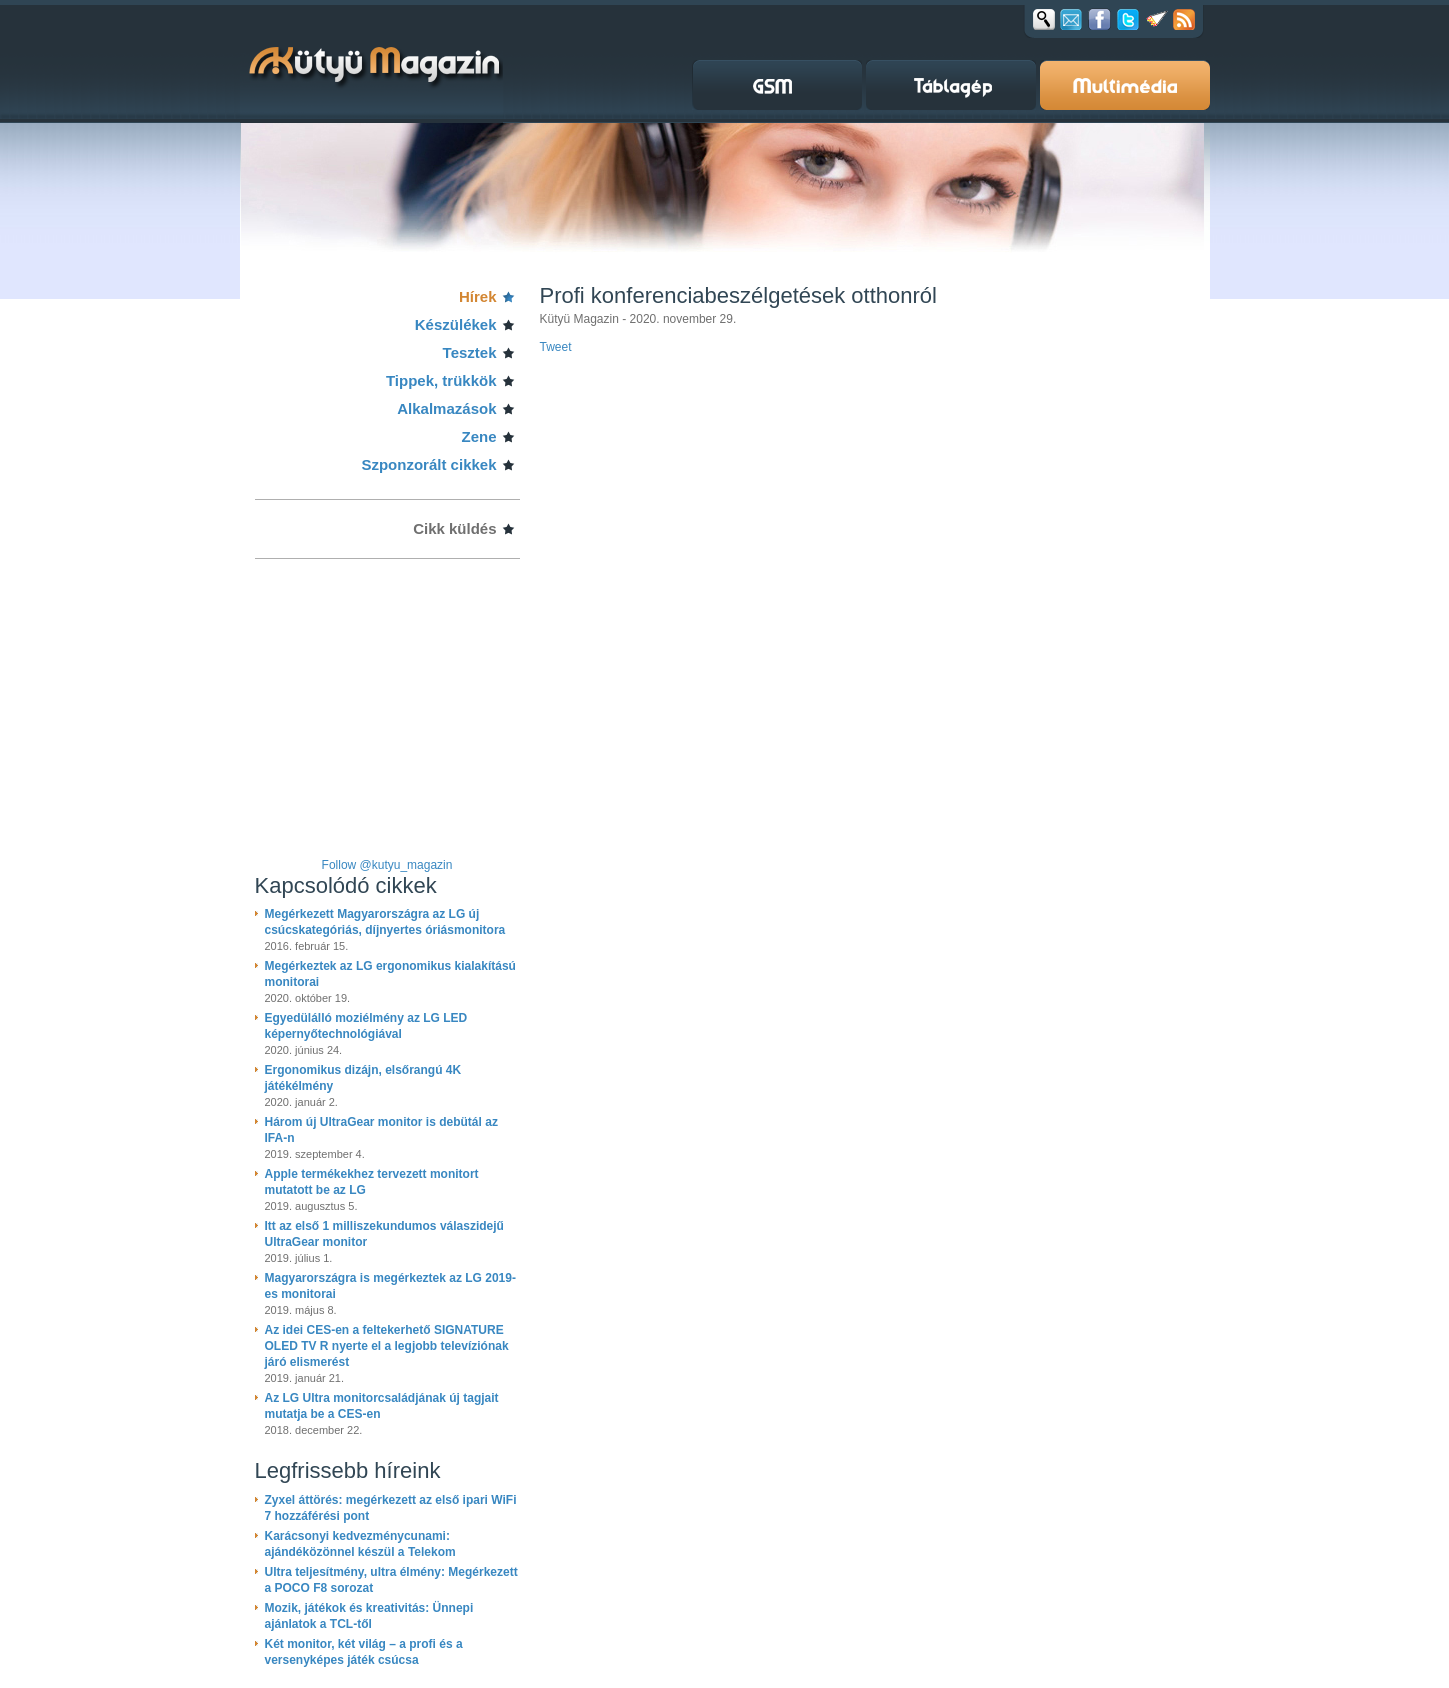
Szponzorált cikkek (428, 464)
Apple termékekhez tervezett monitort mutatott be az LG (372, 1182)
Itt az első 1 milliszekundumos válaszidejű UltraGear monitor (384, 1234)
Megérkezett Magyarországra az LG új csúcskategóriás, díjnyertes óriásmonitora (385, 922)
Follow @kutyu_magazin (387, 865)
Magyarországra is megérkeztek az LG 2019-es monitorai (390, 1286)
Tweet (556, 347)
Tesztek (470, 352)
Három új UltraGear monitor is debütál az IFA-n (381, 1130)
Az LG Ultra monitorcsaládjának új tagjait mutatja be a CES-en (382, 1406)
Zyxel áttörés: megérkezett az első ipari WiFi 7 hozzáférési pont (391, 1508)
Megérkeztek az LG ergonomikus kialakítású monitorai (390, 974)
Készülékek (456, 324)
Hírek (478, 296)
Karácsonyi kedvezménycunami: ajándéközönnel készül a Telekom (360, 1544)
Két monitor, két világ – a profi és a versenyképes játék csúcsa (364, 1652)
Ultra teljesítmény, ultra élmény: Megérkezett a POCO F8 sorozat (391, 1580)
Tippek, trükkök (441, 380)
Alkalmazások (446, 408)
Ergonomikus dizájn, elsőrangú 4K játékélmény (363, 1078)
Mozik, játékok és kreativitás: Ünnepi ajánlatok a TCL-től (369, 1616)
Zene (478, 436)
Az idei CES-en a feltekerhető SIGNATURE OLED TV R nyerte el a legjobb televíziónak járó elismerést (387, 1346)
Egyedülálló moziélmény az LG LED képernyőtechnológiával (366, 1026)
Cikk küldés (454, 528)
